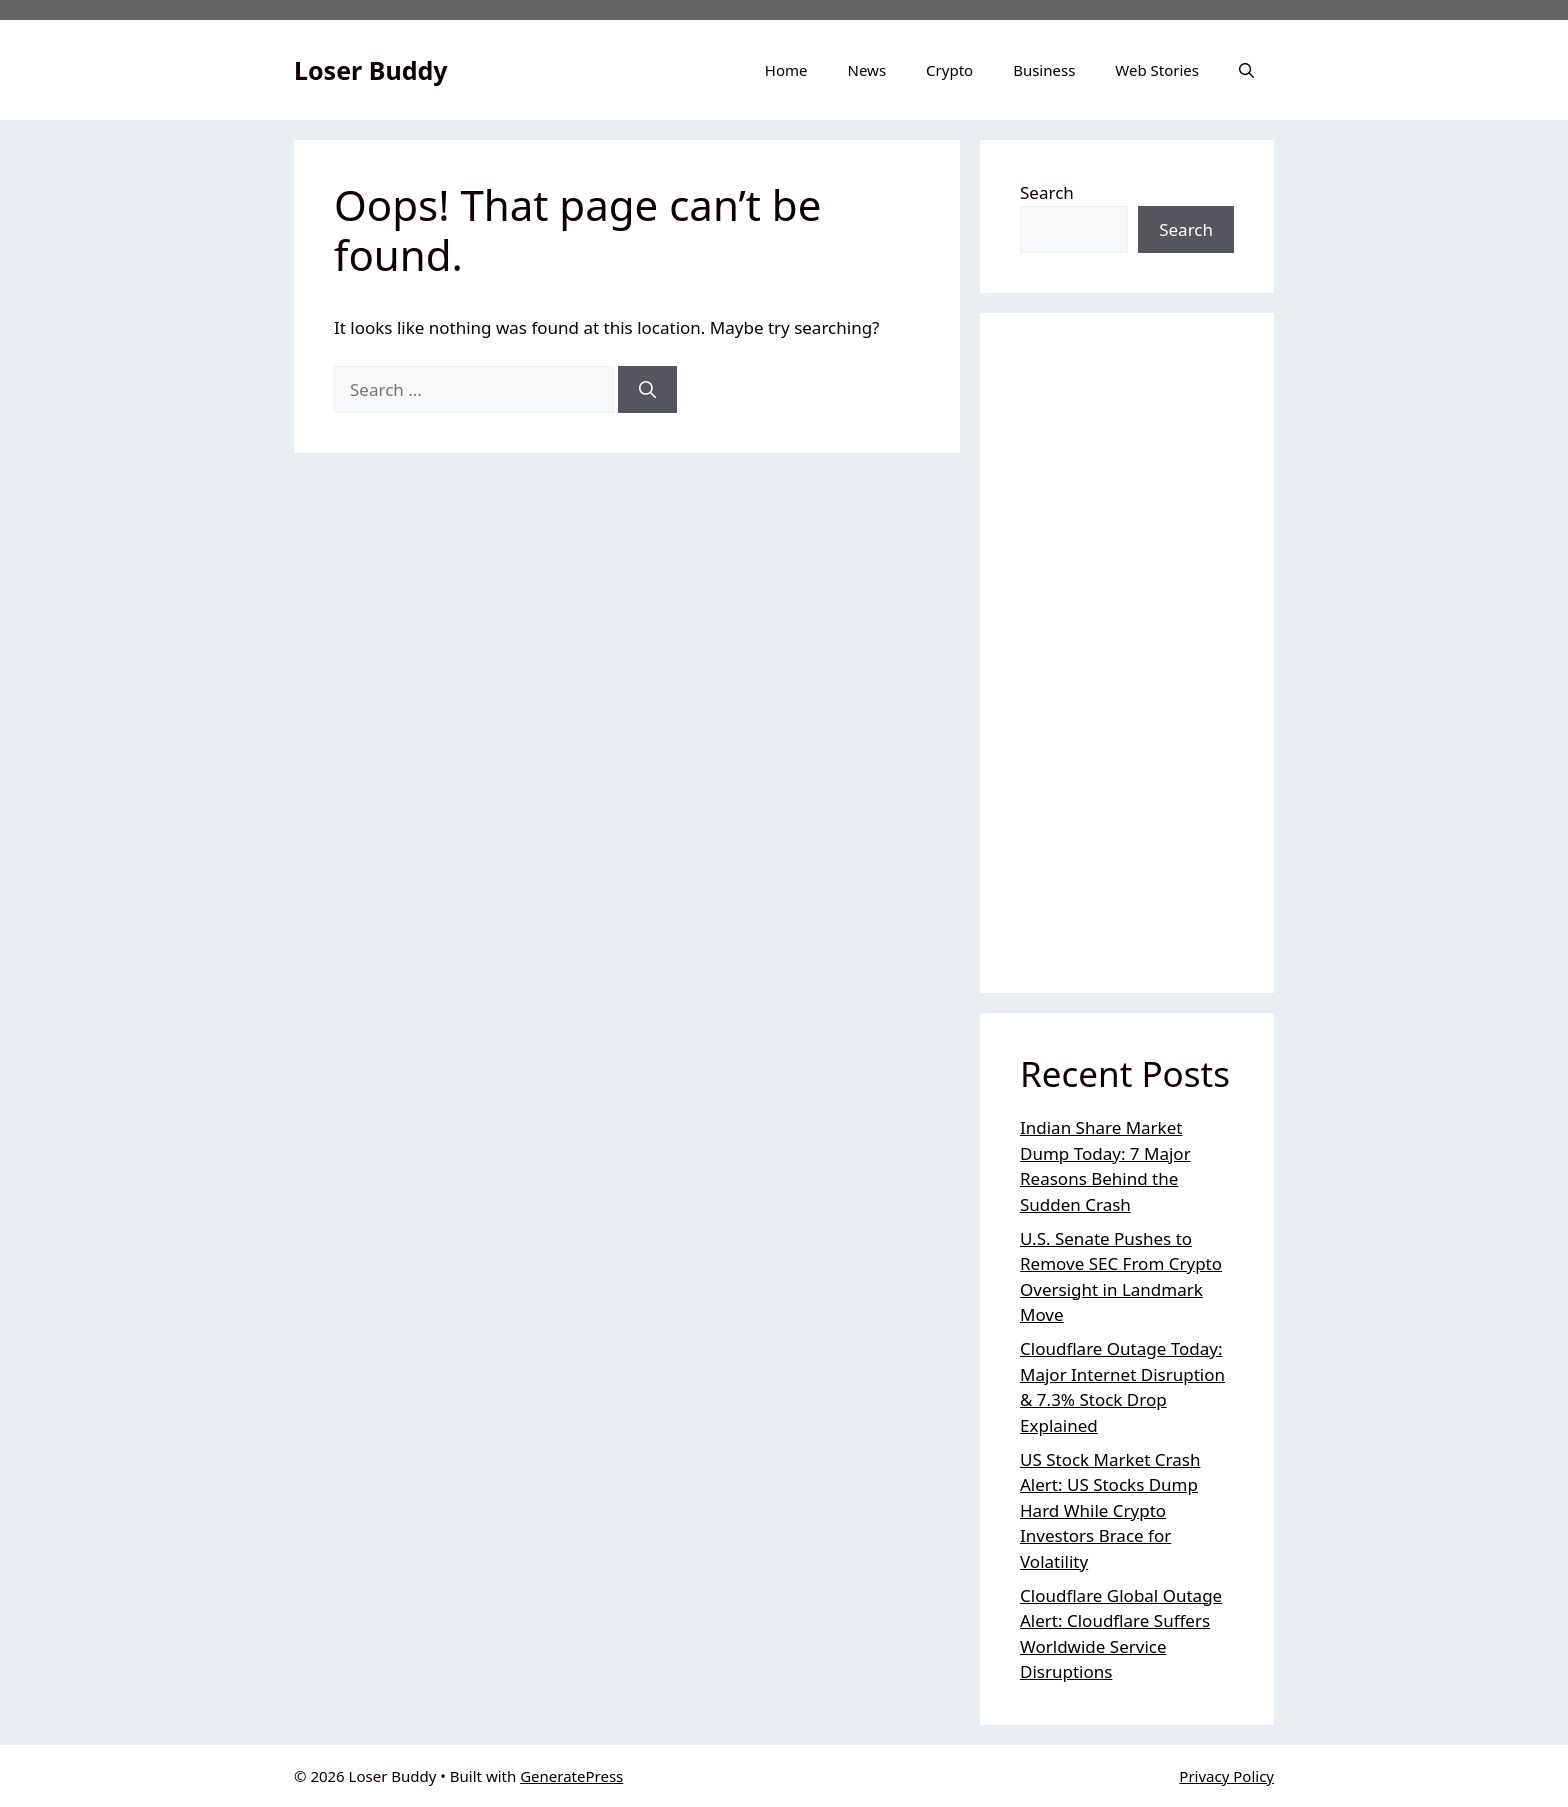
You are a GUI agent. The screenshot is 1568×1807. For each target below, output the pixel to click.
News (867, 70)
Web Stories (1157, 70)
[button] (1246, 70)
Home (786, 70)
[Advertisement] (1127, 653)
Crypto (949, 70)
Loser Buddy (371, 70)
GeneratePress (571, 1776)
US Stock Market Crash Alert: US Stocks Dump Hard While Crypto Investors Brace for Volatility (1110, 1510)
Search (1047, 192)
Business (1044, 70)
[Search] (647, 390)
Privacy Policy (1226, 1776)
